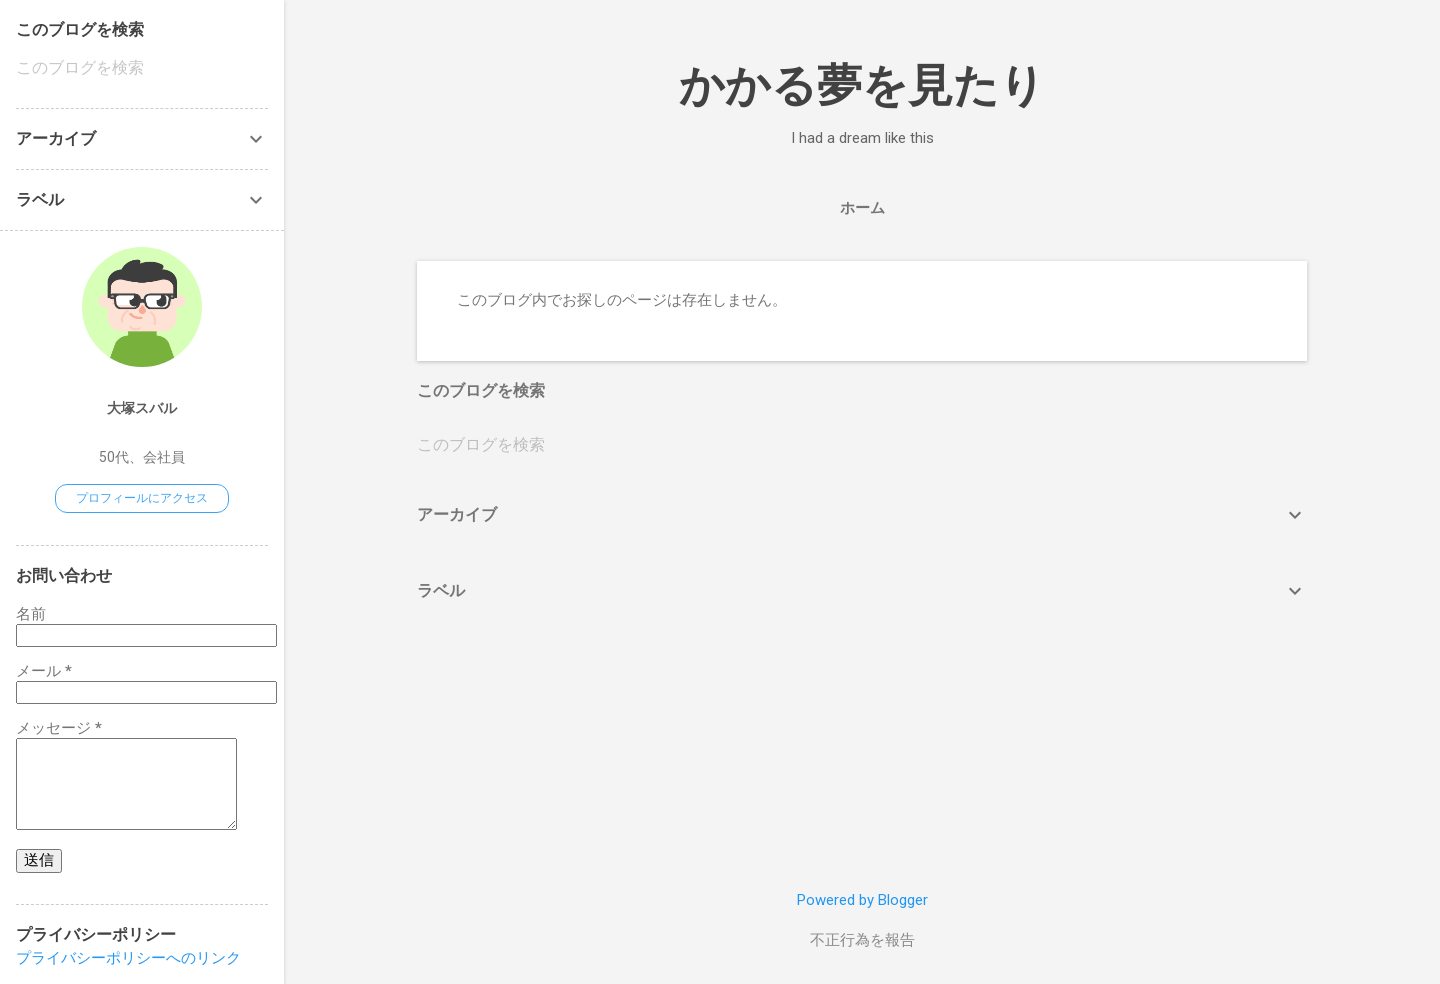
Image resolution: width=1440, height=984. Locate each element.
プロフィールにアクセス (142, 498)
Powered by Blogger (862, 900)
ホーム (862, 208)
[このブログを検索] (862, 445)
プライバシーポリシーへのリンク (128, 958)
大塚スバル (142, 408)
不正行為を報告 (862, 940)
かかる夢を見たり (862, 85)
